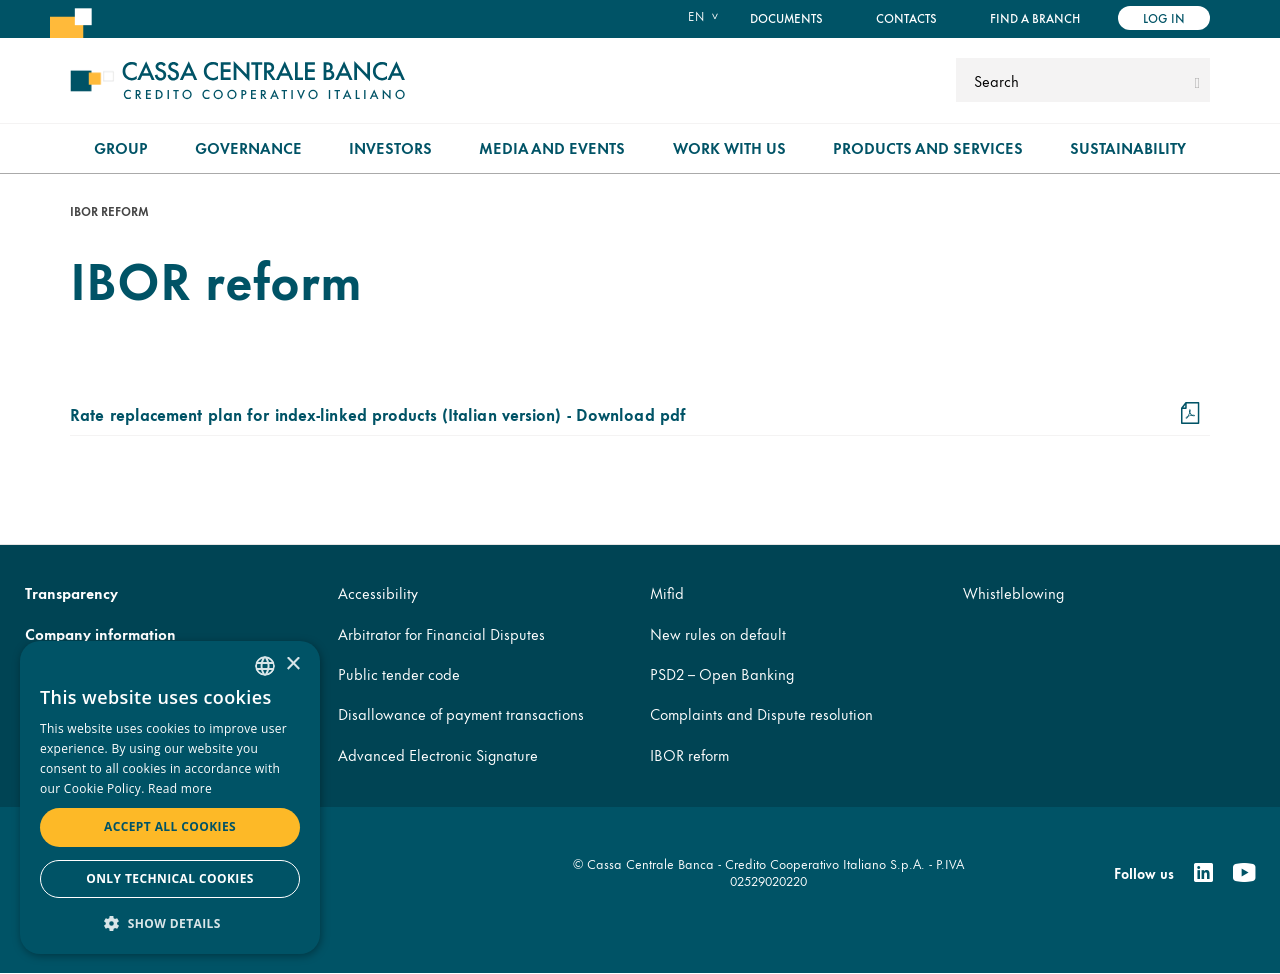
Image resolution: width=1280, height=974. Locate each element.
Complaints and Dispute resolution (761, 713)
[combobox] (265, 666)
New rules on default (718, 633)
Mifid (667, 592)
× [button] (292, 664)
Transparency (71, 592)
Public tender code (399, 673)
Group (121, 147)
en (696, 16)
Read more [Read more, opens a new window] (180, 788)
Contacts (906, 17)
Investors (390, 147)
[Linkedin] (1203, 873)
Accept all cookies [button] (170, 826)
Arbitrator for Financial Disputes (441, 633)
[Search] (1072, 80)
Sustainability (1128, 147)
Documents (786, 17)
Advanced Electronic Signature (438, 754)
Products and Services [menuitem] (928, 147)
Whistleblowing (1013, 592)
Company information (100, 633)
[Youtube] (1244, 873)
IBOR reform (689, 754)
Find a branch (1035, 17)
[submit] (1197, 80)
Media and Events (552, 147)
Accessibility (378, 592)
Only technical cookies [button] (170, 878)
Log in (1164, 17)
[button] (170, 922)
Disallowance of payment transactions (461, 713)
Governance (248, 147)
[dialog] (170, 797)
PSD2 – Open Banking (722, 673)
